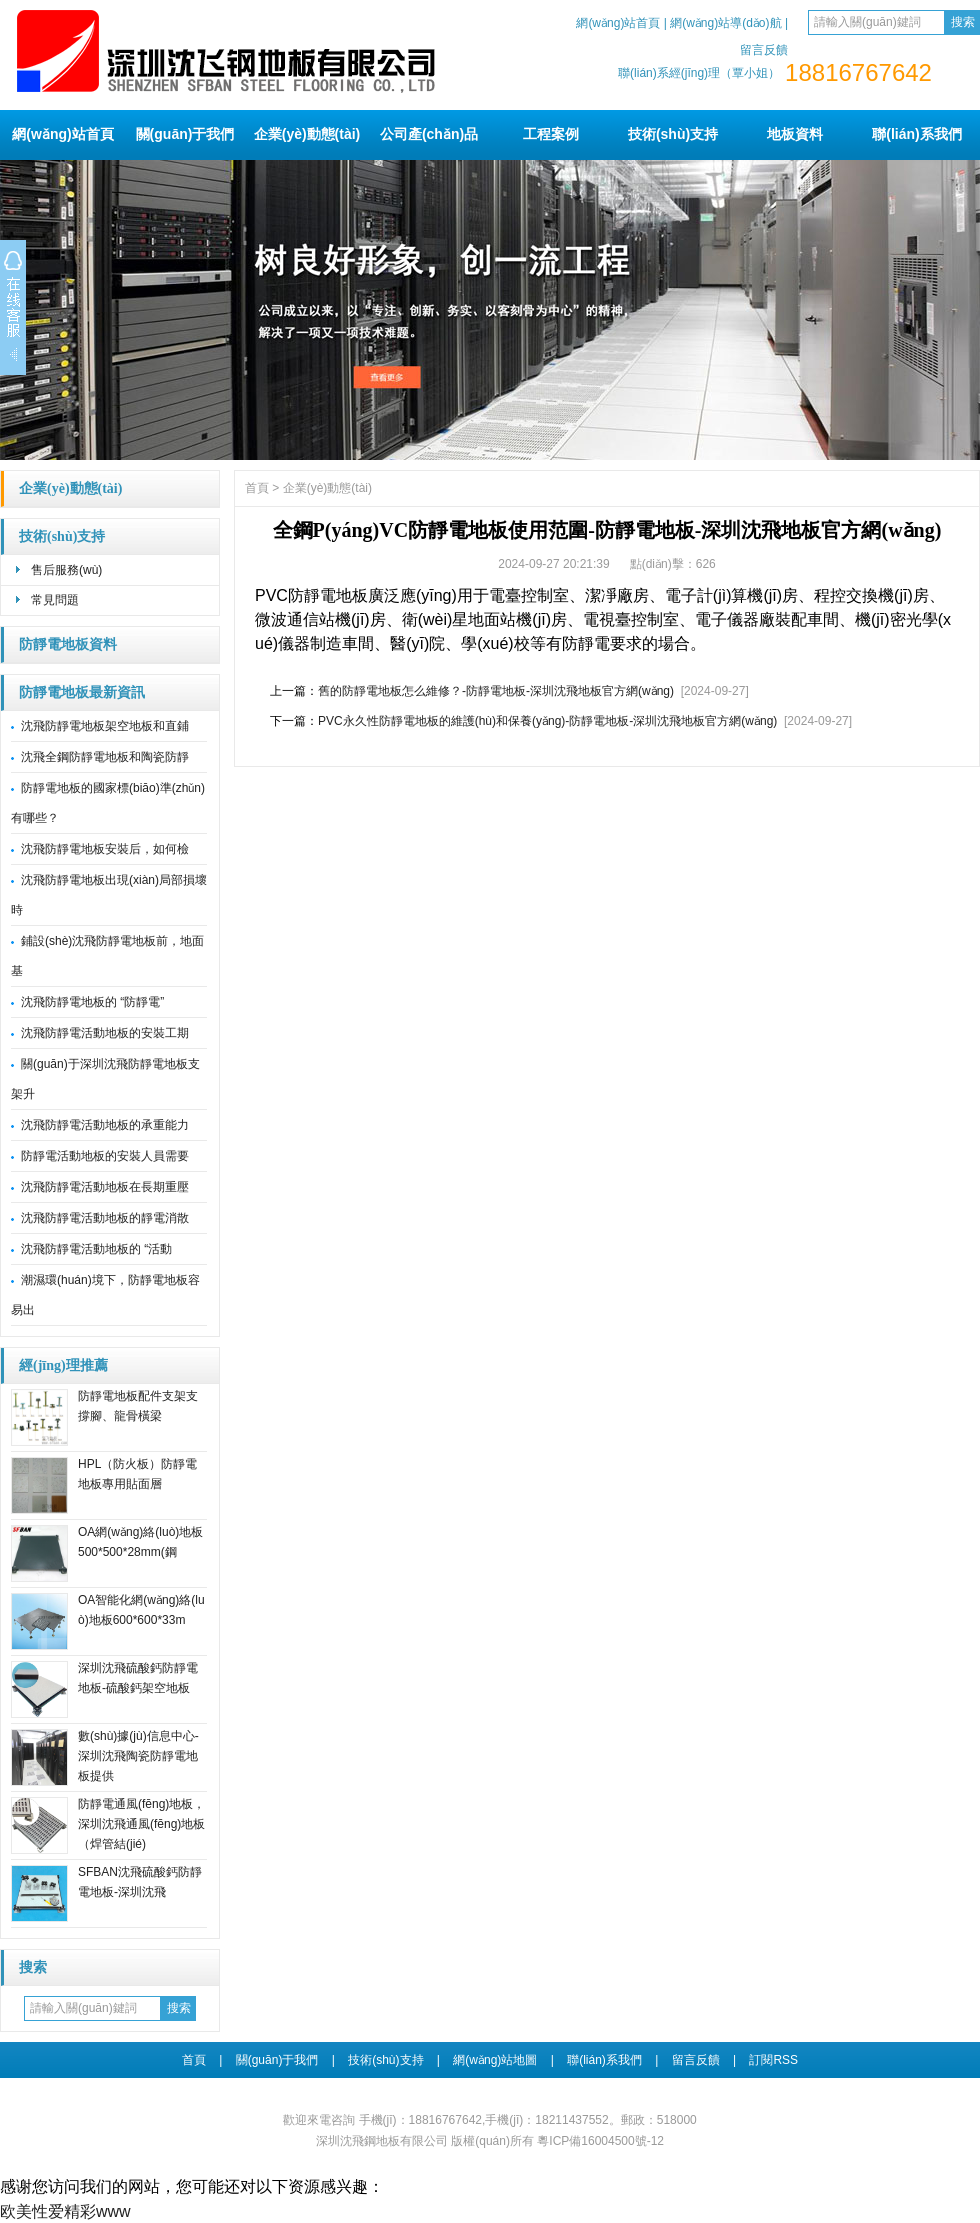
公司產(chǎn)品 (429, 134)
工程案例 (551, 134)
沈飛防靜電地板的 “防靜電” (92, 1002)
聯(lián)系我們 (916, 134)
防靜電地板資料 (68, 644)
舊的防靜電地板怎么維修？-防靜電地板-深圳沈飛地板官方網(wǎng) (496, 691)
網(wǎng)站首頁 (618, 23)
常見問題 (55, 600)
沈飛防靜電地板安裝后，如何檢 (105, 849)
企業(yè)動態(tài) (307, 134)
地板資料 (795, 134)
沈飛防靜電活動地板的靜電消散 (105, 1218)
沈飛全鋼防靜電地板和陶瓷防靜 (105, 757)
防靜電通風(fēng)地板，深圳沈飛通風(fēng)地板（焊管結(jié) (141, 1824)
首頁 (257, 488)
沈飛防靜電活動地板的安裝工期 (105, 1033)
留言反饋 (764, 50)
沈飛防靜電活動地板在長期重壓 (105, 1187)
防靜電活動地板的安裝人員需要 (105, 1156)
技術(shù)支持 (673, 134)
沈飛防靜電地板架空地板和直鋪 (105, 726)
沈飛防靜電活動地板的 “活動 (96, 1249)
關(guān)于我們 (185, 134)
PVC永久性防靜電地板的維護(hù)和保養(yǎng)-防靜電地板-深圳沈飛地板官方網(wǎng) (547, 721)
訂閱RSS (773, 2060)
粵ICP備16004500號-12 (600, 2141)
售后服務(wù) (66, 570)
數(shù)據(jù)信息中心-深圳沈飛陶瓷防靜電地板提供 (138, 1756)
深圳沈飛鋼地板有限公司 (382, 2141)
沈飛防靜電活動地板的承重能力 (105, 1125)
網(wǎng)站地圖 (495, 2060)
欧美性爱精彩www (65, 2211)
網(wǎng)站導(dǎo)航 (725, 23)
